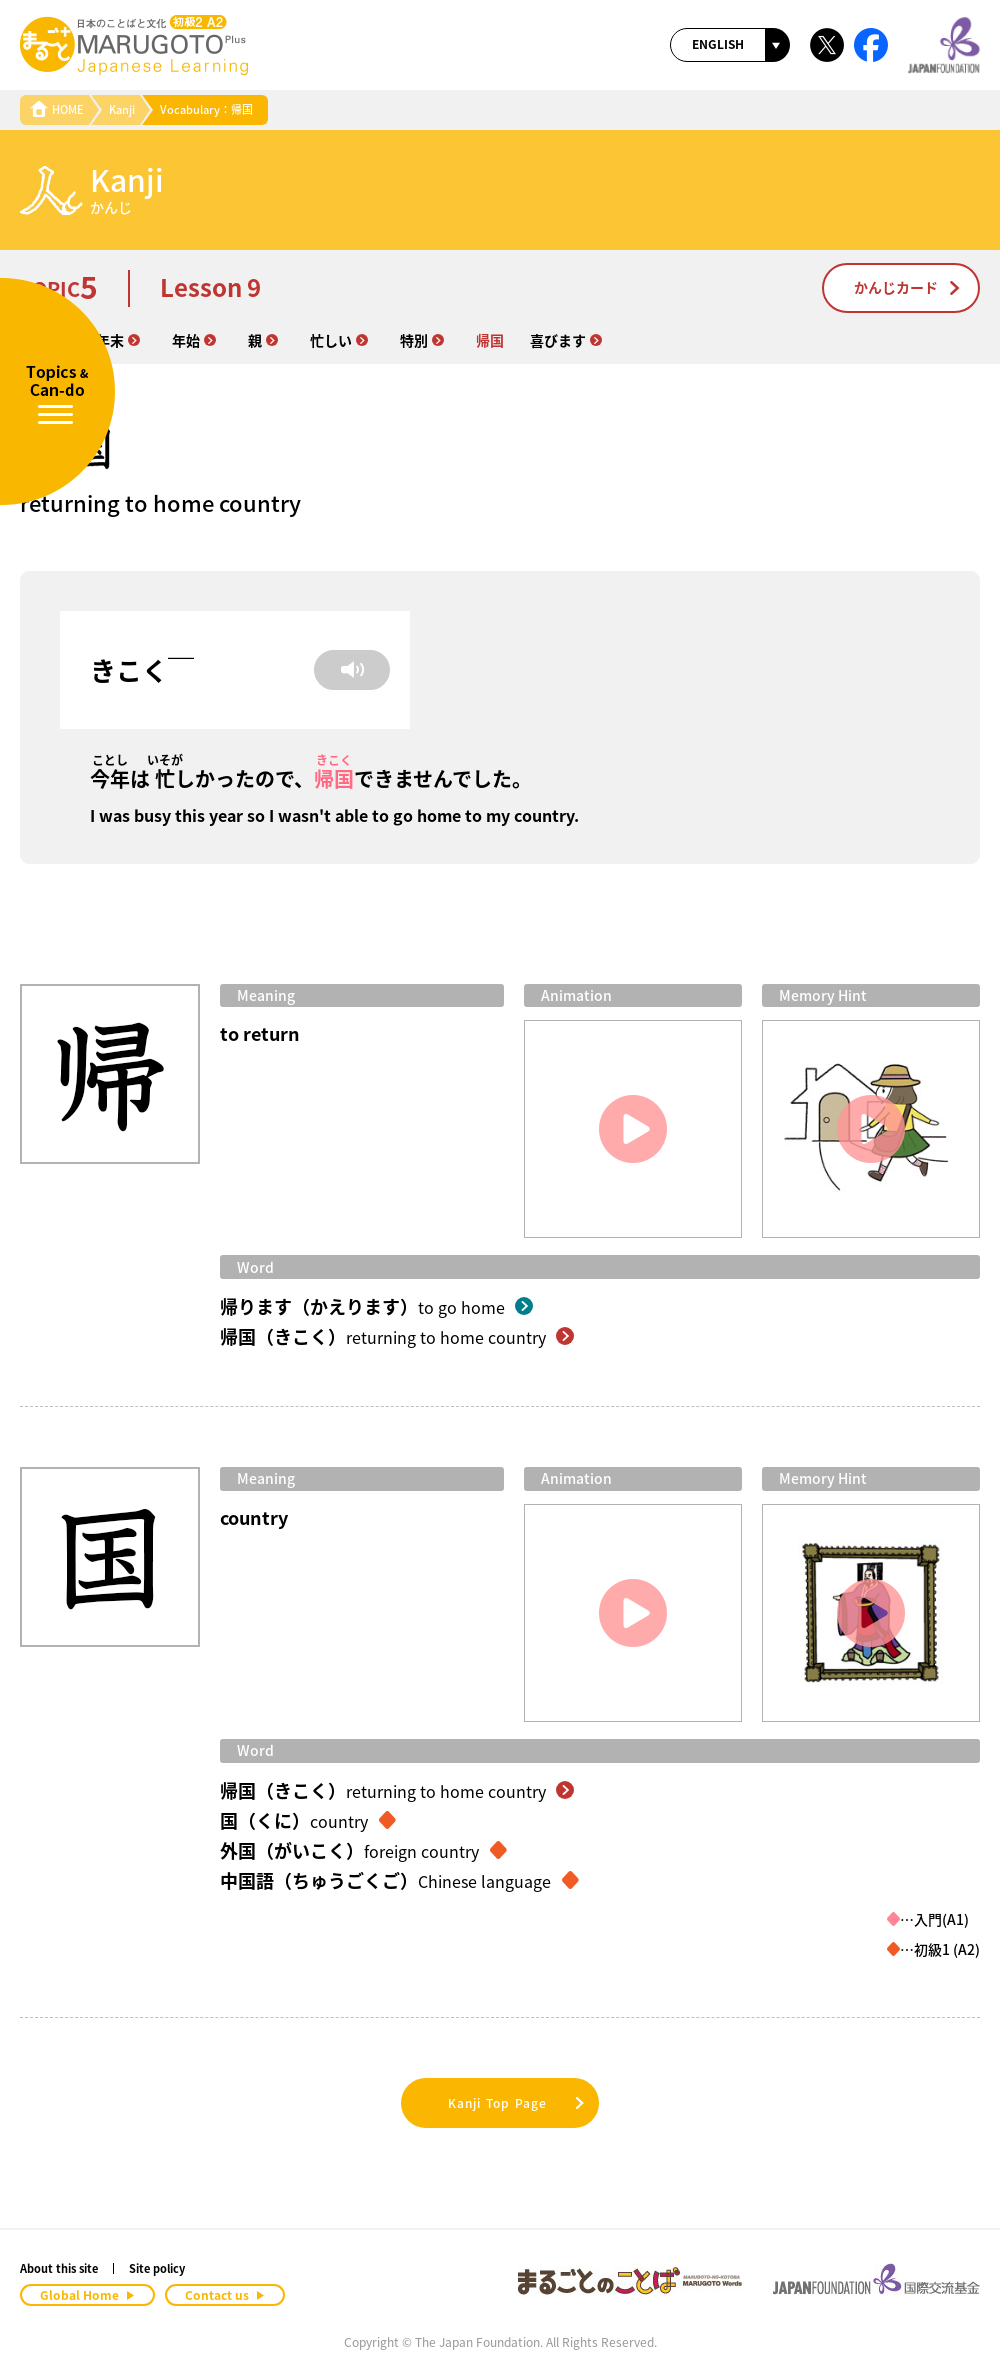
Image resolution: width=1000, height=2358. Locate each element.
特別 (422, 340)
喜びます (566, 340)
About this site (59, 2268)
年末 (118, 340)
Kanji (122, 109)
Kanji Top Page (518, 2103)
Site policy (157, 2268)
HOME (57, 110)
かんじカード (908, 287)
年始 (194, 340)
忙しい (339, 340)
